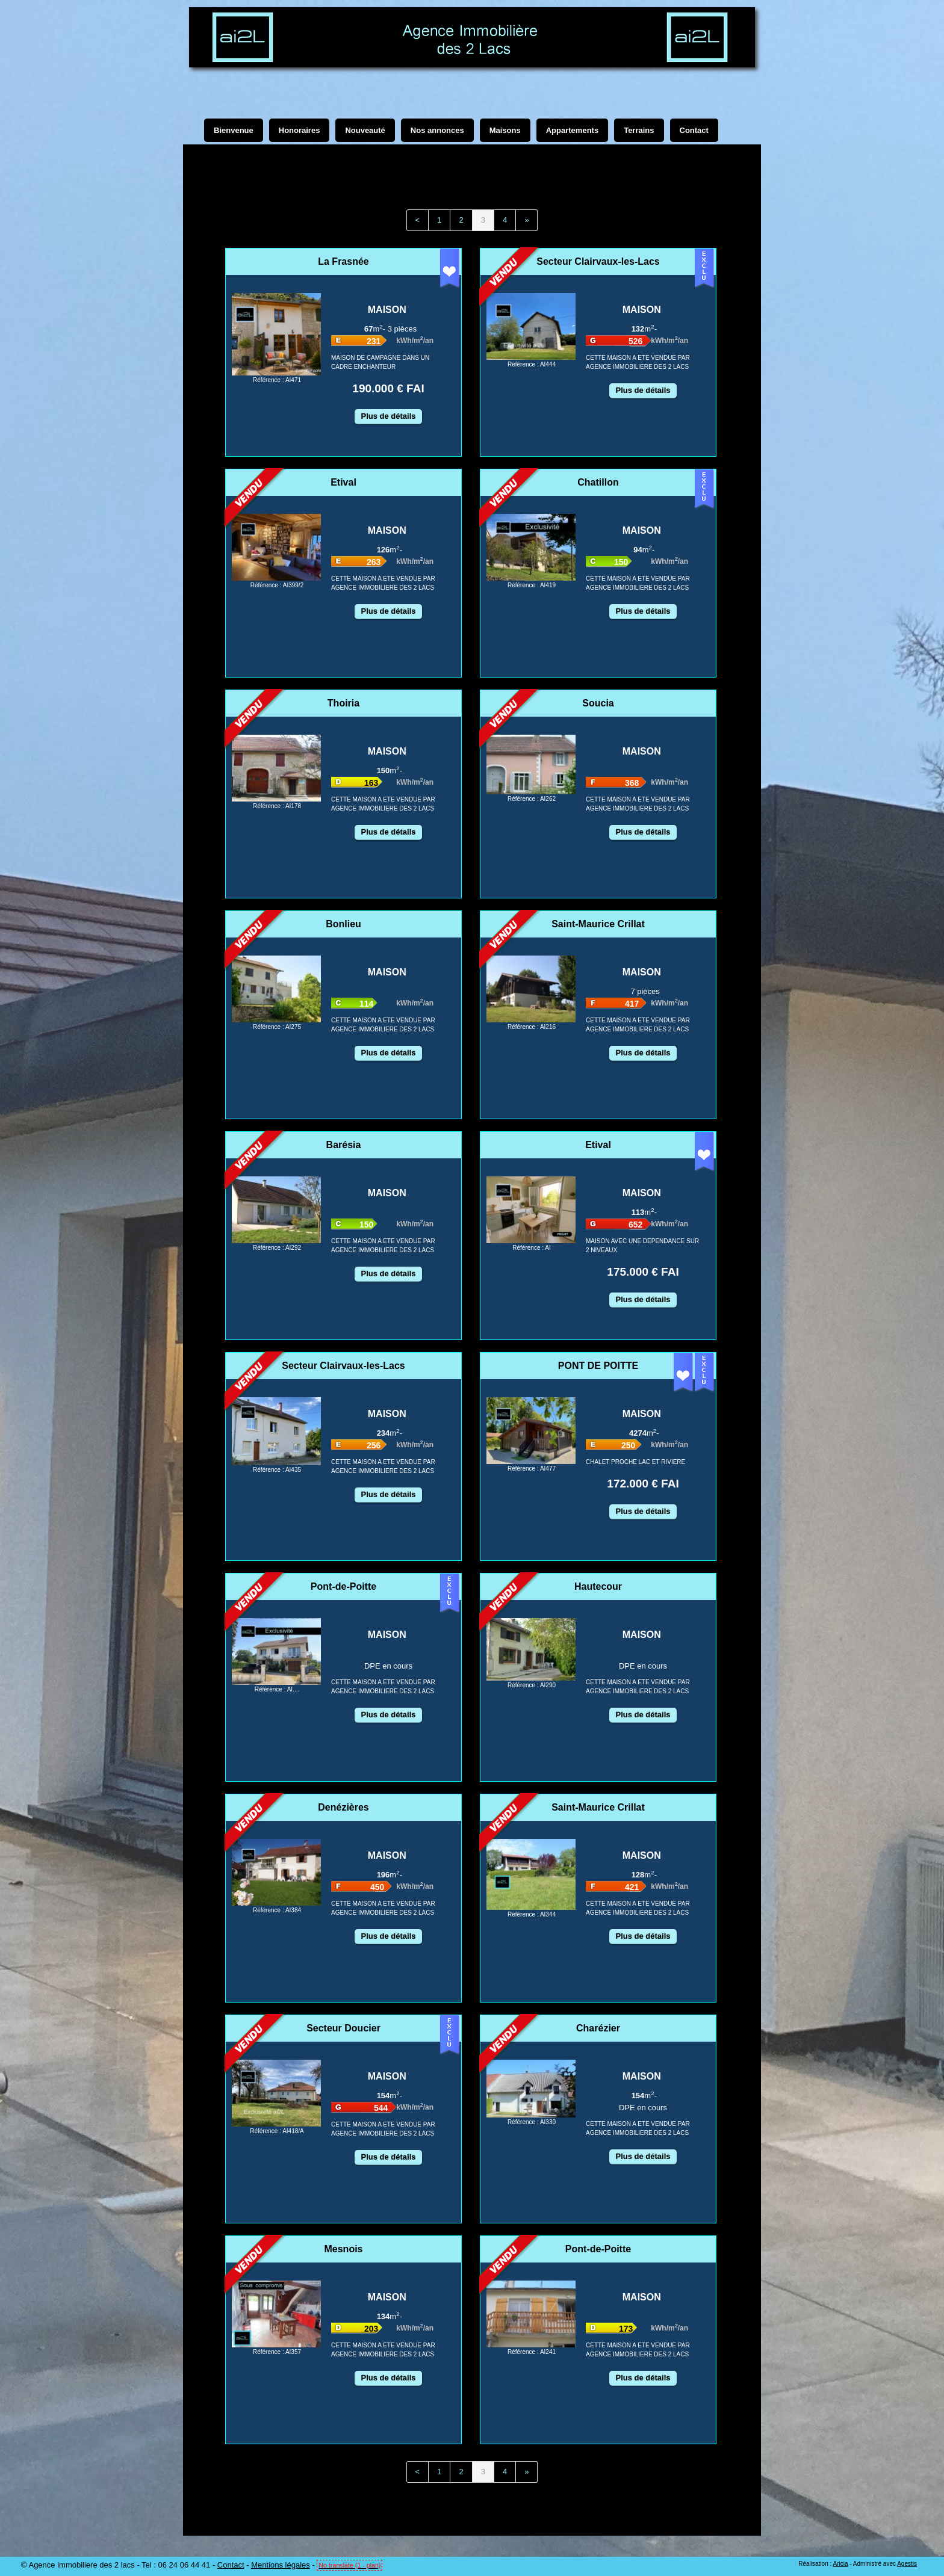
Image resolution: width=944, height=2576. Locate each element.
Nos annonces (437, 130)
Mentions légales (280, 2564)
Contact (230, 2564)
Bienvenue (233, 130)
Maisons (505, 130)
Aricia (840, 2563)
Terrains (639, 130)
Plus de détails (388, 416)
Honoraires (299, 130)
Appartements (572, 130)
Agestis (907, 2563)
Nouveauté (365, 130)
